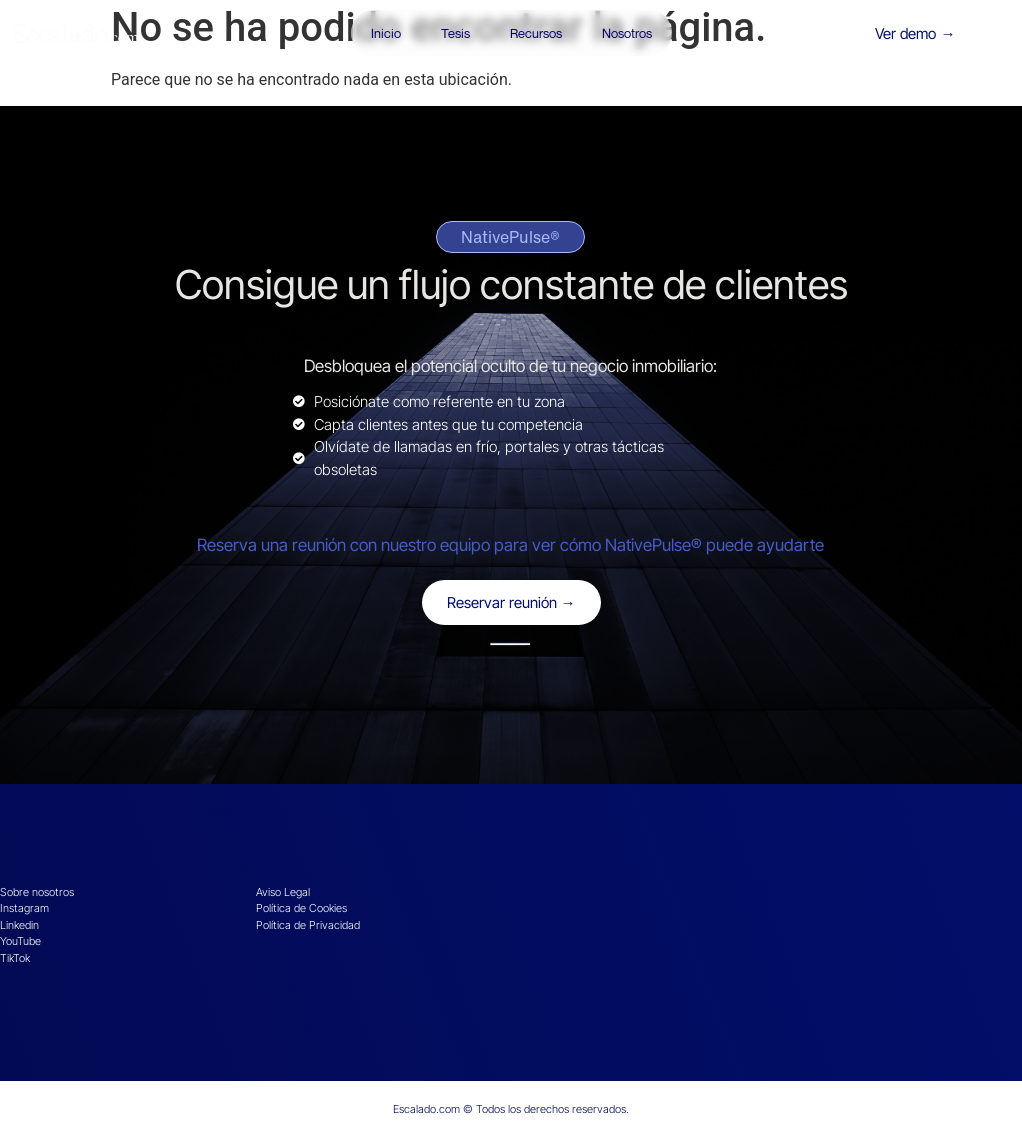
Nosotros (627, 33)
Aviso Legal (283, 892)
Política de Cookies (301, 908)
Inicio (386, 33)
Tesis (455, 33)
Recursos (536, 33)
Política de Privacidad (308, 925)
